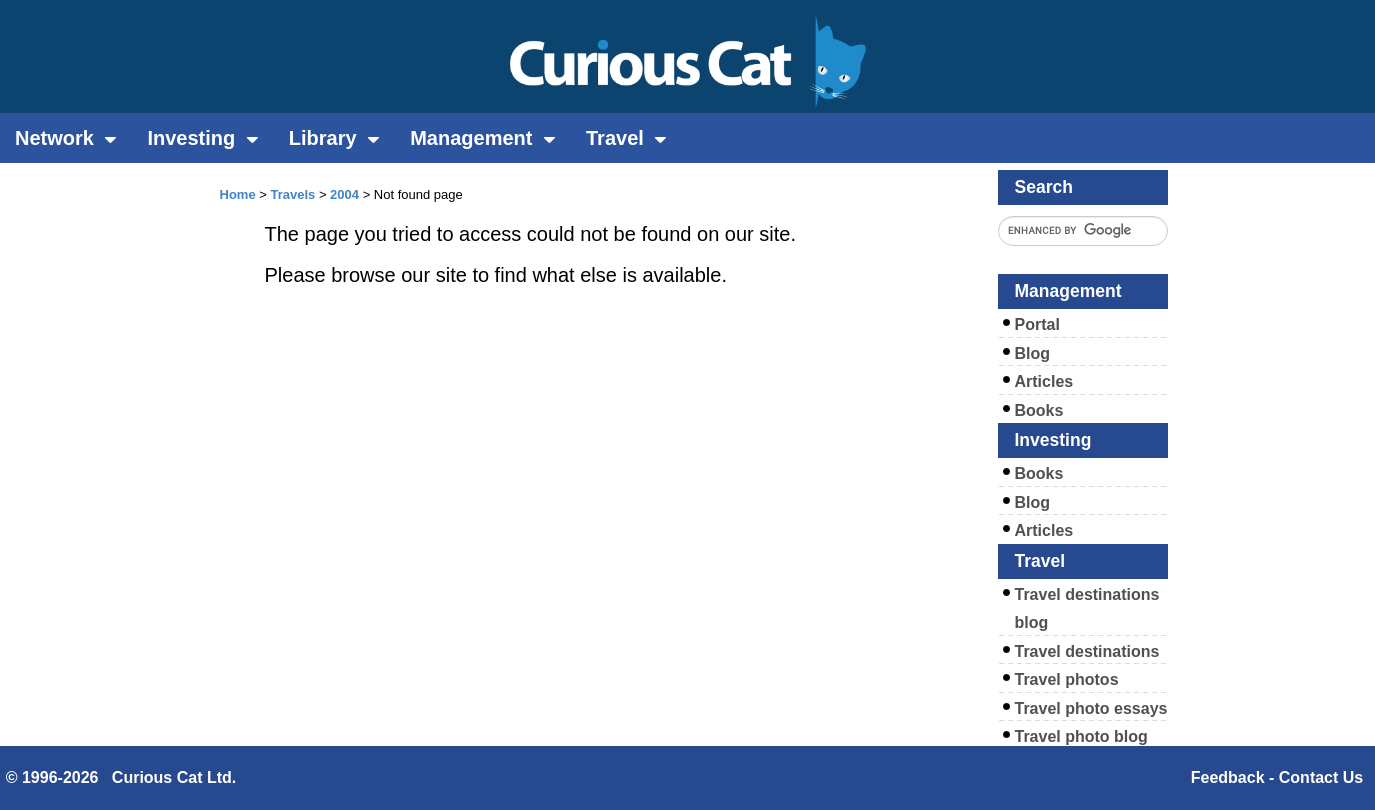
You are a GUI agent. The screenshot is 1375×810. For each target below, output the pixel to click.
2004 (344, 194)
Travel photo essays (1091, 708)
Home (238, 194)
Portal (1037, 324)
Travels (292, 194)
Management (483, 138)
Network (66, 138)
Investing (202, 138)
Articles (1044, 381)
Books (1039, 410)
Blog (1033, 353)
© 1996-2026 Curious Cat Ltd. (121, 777)
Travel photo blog (1081, 736)
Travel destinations (1087, 651)
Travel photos (1067, 679)
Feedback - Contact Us (1277, 777)
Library (334, 138)
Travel (626, 138)
